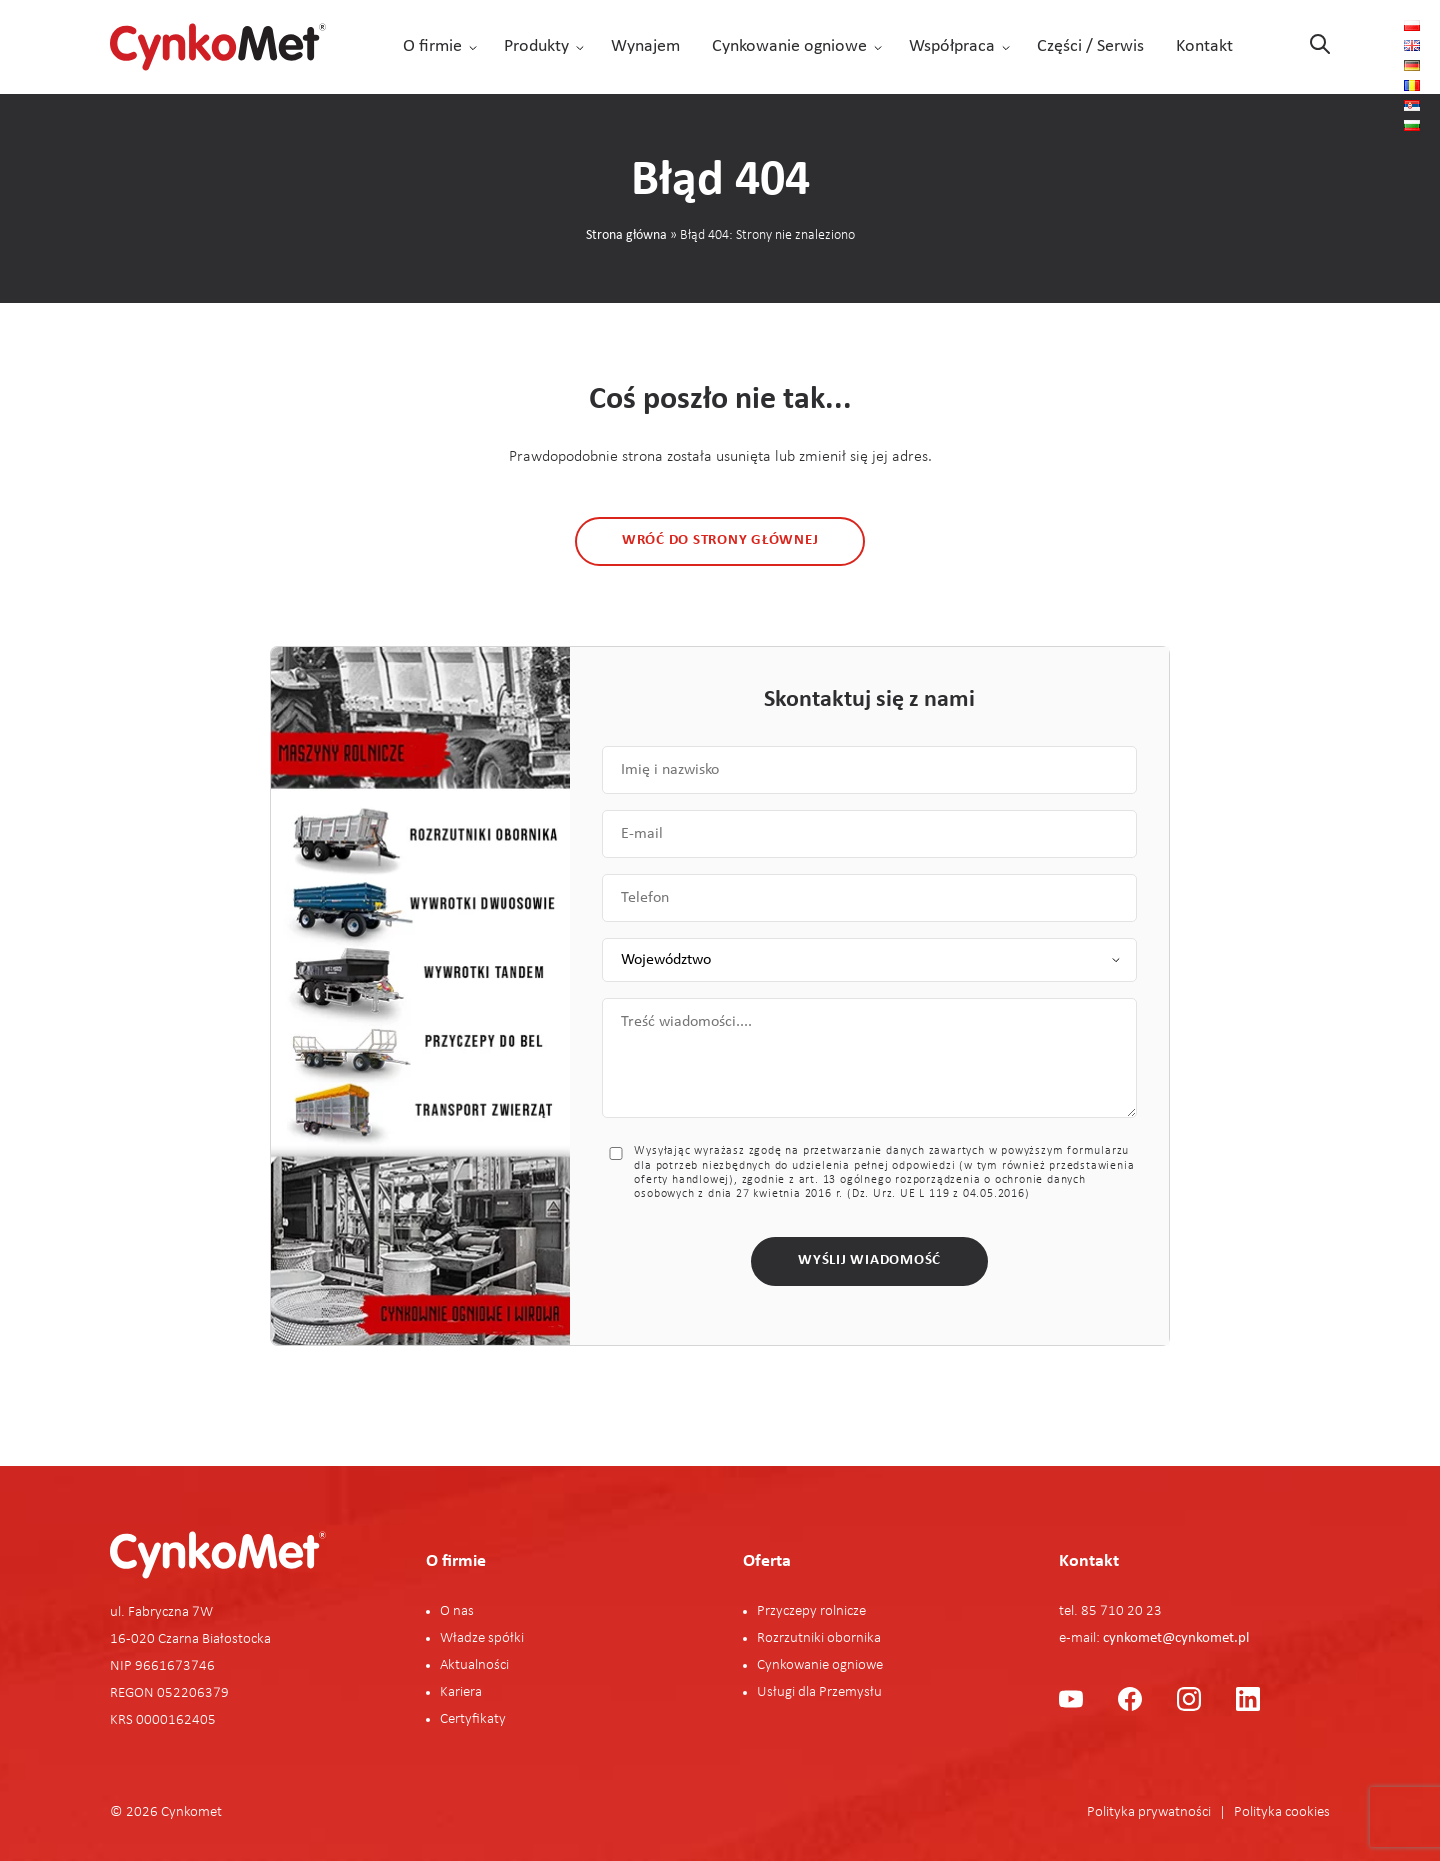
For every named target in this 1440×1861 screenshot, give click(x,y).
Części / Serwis (1090, 46)
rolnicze (843, 1611)
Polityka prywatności (1149, 1812)
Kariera (461, 1692)
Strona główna (626, 235)
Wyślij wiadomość (869, 1261)
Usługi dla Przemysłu (819, 1692)
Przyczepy (788, 1611)
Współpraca (952, 46)
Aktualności (474, 1665)
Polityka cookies (1282, 1812)
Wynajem (645, 46)
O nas (457, 1611)
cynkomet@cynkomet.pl (1176, 1638)
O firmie (432, 46)
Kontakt (1204, 46)
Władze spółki (482, 1638)
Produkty (536, 46)
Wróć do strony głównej (720, 540)
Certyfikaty (473, 1719)
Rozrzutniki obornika (819, 1638)
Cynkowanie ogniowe (789, 46)
